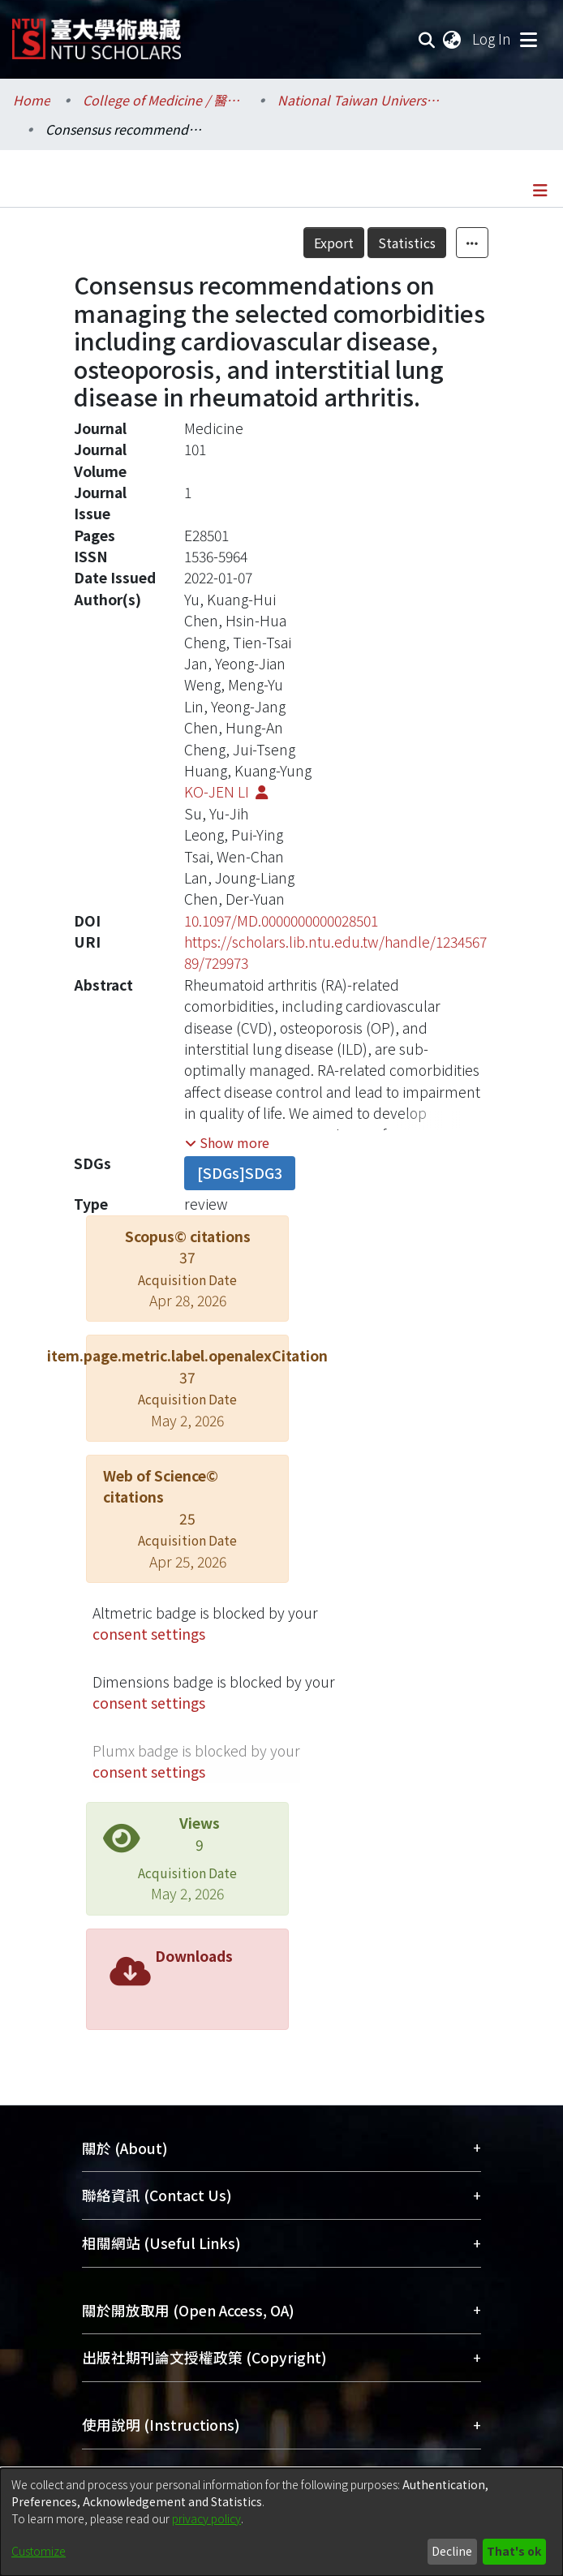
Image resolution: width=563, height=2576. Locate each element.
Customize (38, 2551)
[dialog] (281, 2522)
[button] (227, 1142)
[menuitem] (452, 38)
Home (31, 100)
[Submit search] (427, 39)
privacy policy (206, 2518)
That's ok (514, 2551)
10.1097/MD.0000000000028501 (281, 920)
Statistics (407, 242)
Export (334, 242)
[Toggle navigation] (528, 39)
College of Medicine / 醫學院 (164, 100)
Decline (452, 2551)
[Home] (96, 32)
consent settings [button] (148, 1633)
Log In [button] (492, 38)
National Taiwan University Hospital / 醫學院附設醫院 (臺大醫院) (358, 100)
